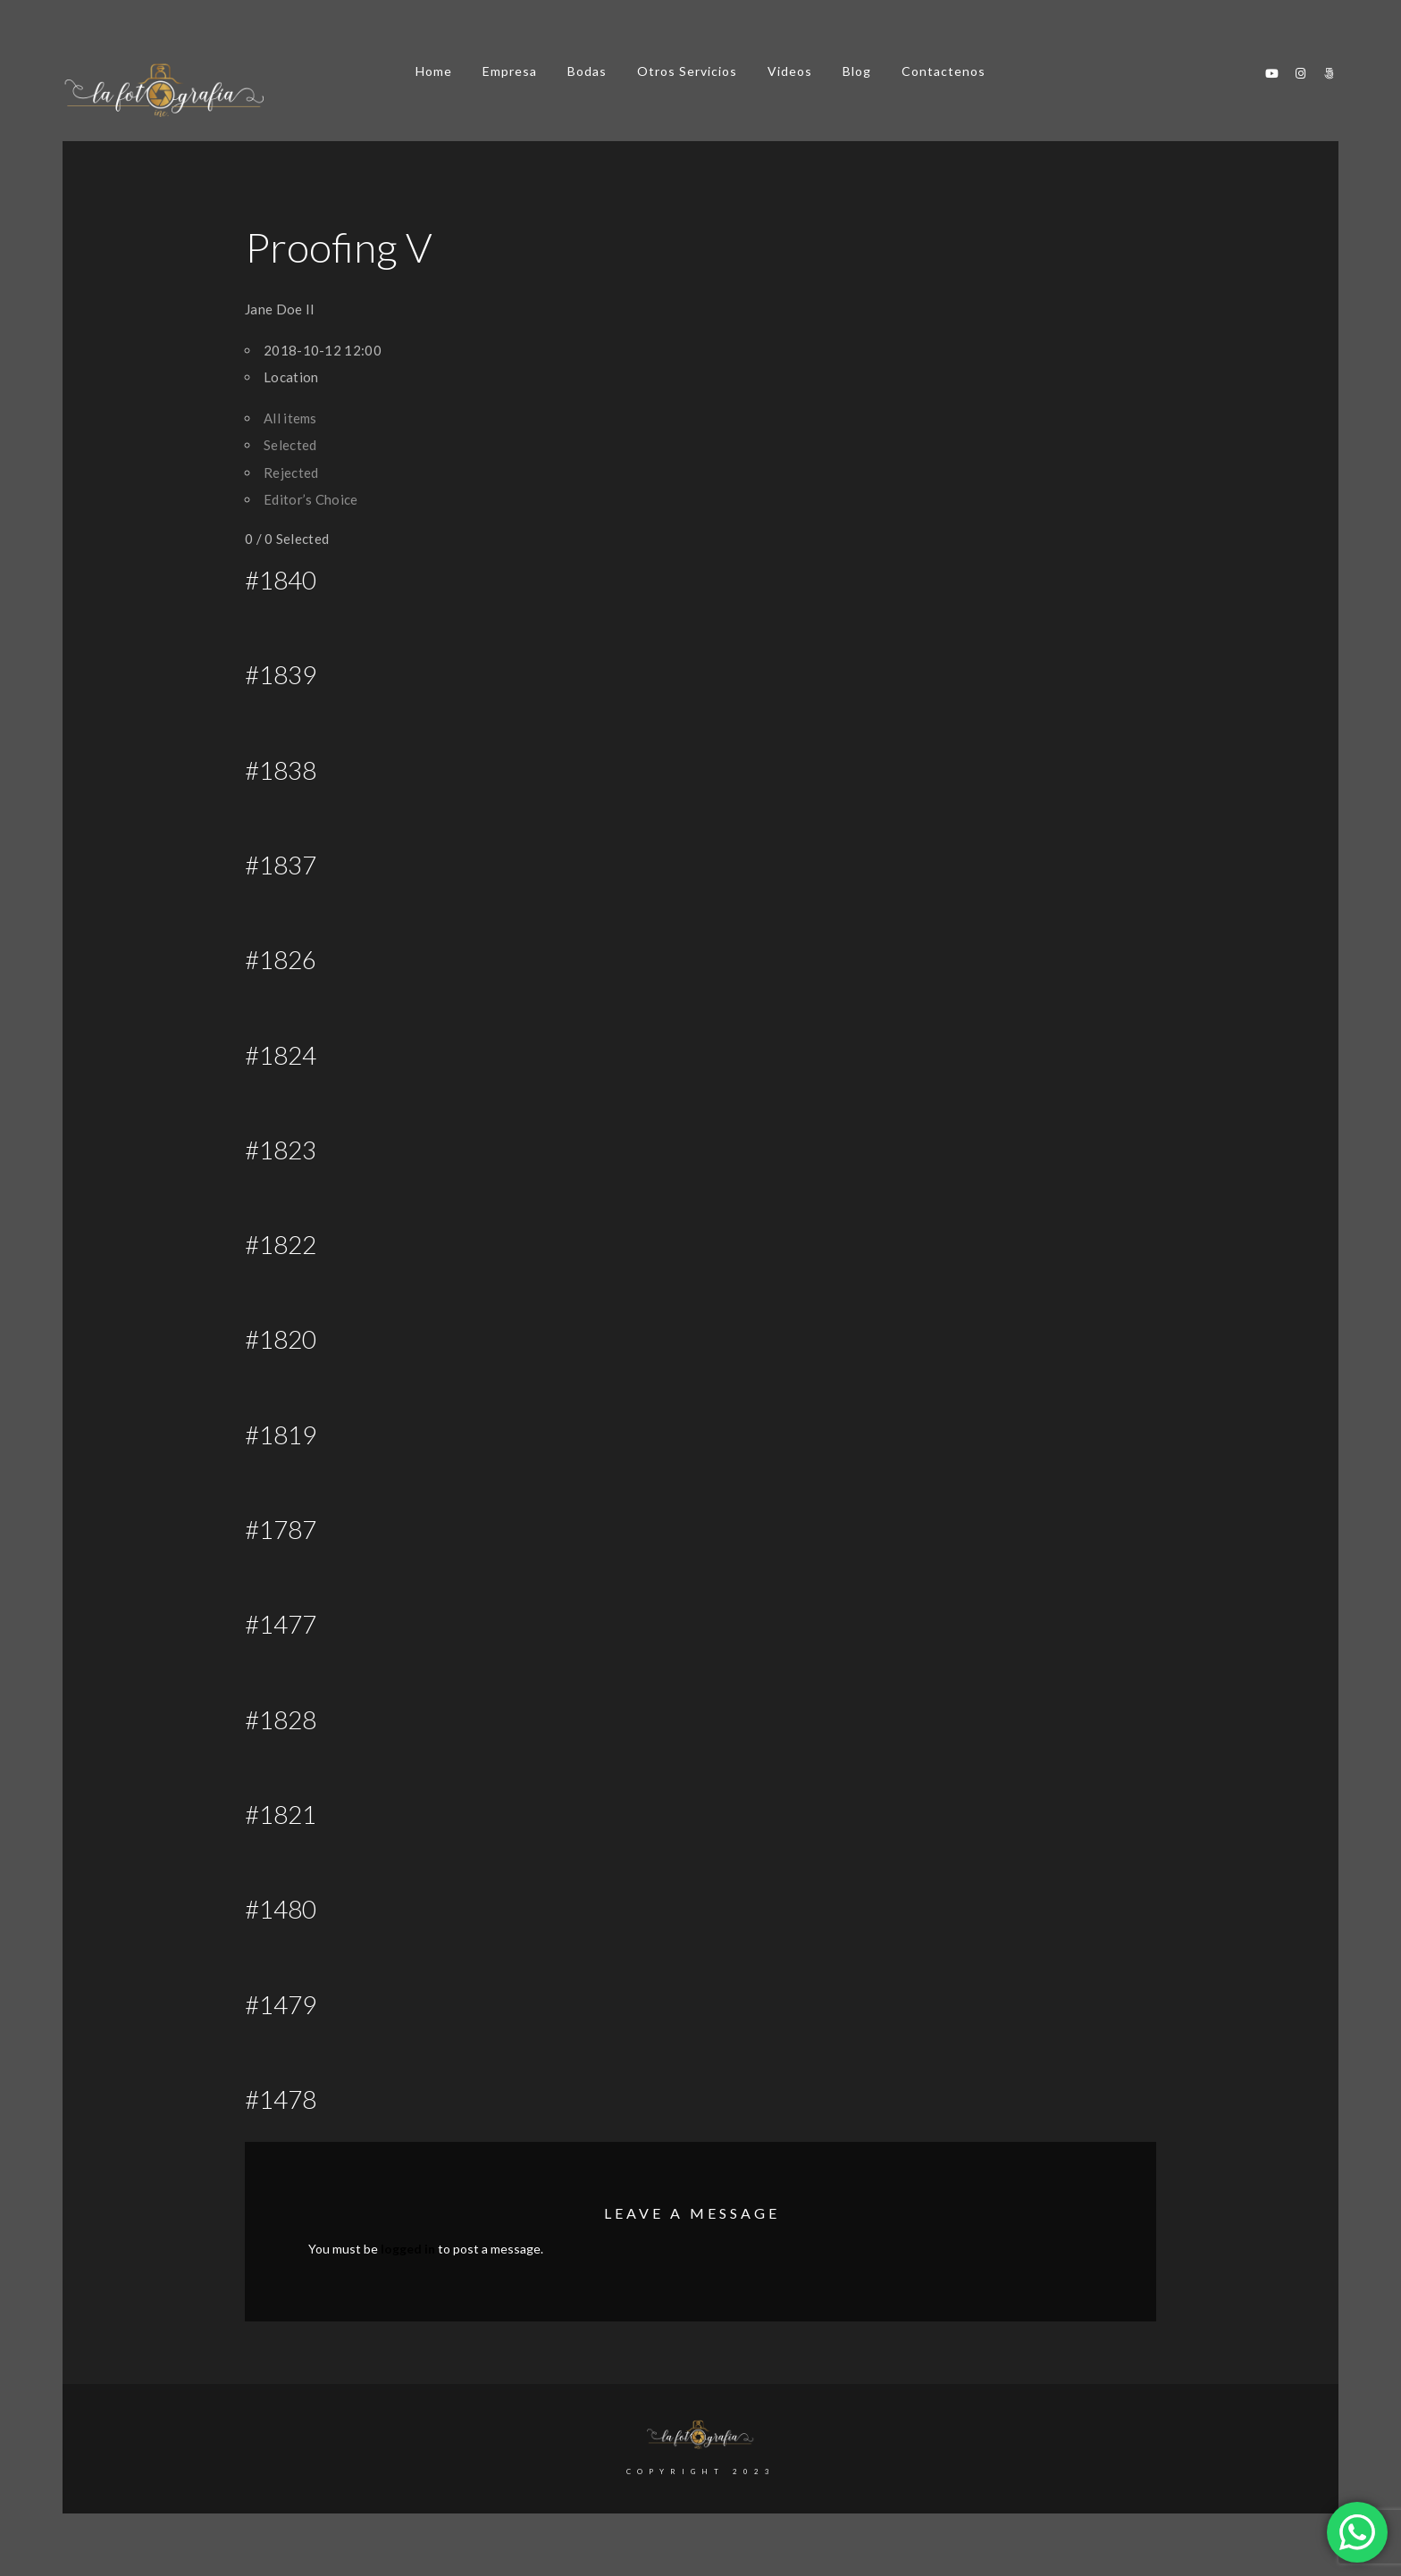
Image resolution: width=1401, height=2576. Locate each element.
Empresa (509, 71)
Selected (290, 445)
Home (433, 71)
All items (290, 418)
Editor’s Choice (311, 499)
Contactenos (944, 71)
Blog (857, 71)
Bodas (587, 71)
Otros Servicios (687, 71)
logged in (408, 2248)
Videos (790, 71)
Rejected (291, 472)
